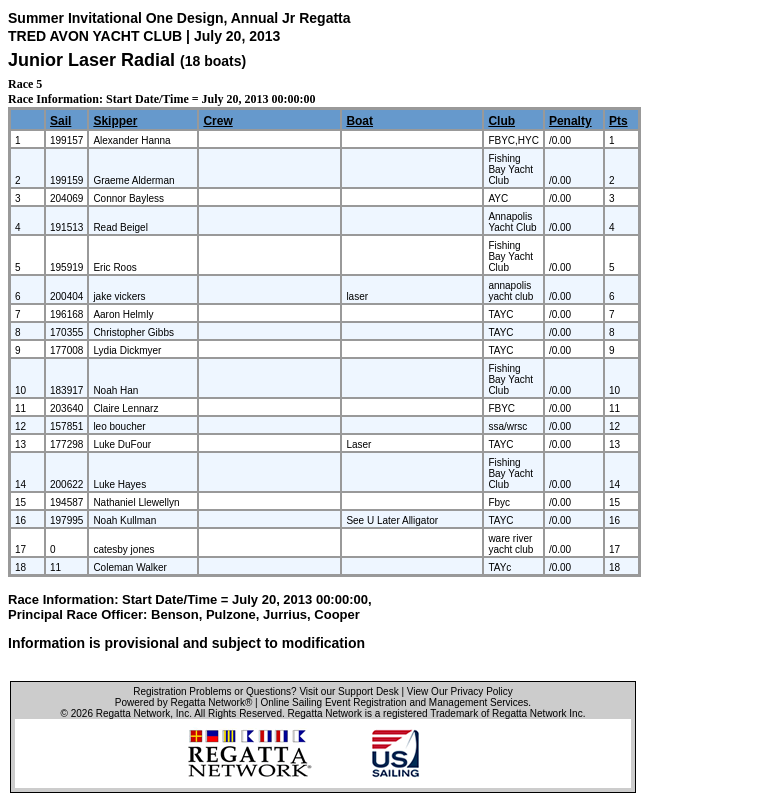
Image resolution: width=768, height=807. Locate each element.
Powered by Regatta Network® (183, 702)
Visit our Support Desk (348, 691)
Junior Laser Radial (91, 60)
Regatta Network (133, 713)
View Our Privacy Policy (460, 691)
